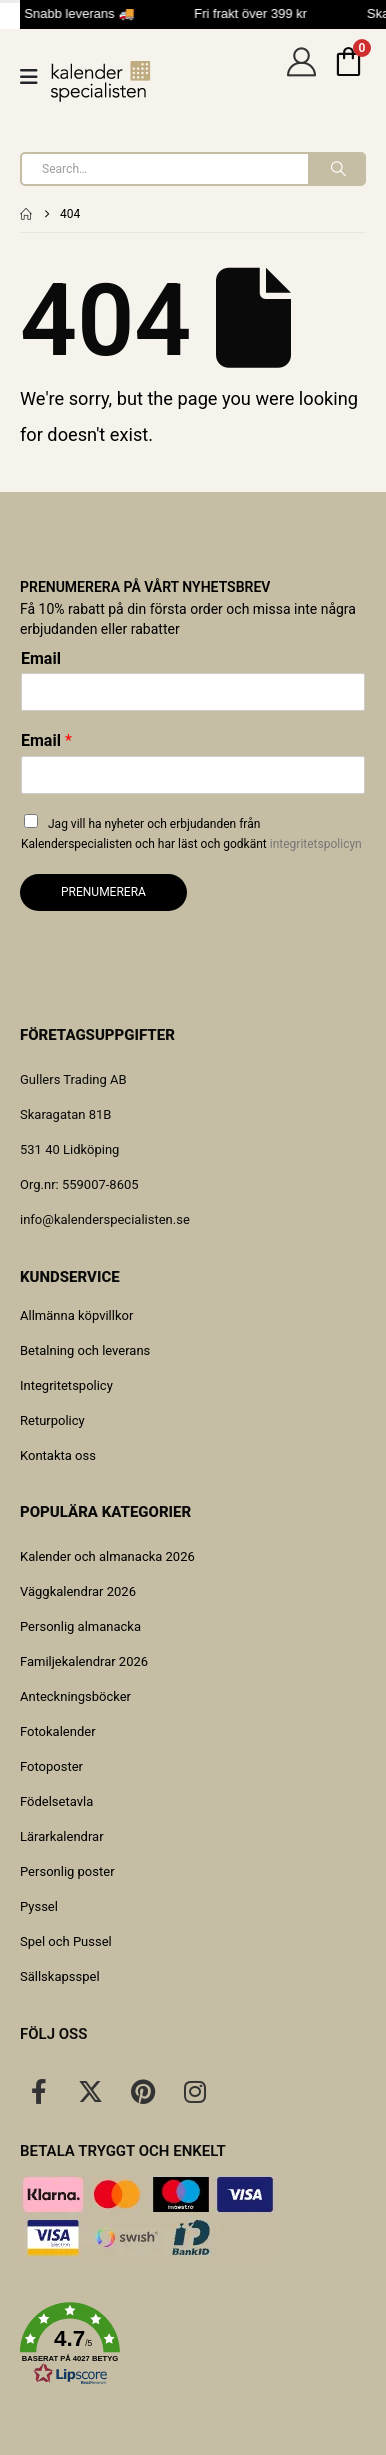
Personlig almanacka (80, 1626)
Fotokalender (58, 1731)
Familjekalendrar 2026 (84, 1661)
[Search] (336, 169)
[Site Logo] (101, 81)
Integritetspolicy (66, 1385)
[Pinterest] (143, 2091)
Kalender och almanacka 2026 (107, 1556)
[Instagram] (195, 2091)
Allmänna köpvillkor (76, 1315)
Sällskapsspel (60, 1976)
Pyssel (39, 1906)
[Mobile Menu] (35, 77)
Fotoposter (51, 1766)
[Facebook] (39, 2091)
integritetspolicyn (316, 844)
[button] (193, 2344)
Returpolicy (52, 1420)
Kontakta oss (58, 1455)
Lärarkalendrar (62, 1836)
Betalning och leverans (85, 1350)
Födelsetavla (56, 1801)
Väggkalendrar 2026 (78, 1591)
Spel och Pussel (66, 1941)
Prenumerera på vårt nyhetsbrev (145, 587)
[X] (91, 2091)
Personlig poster (67, 1871)
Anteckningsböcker (75, 1696)
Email (41, 658)
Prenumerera (103, 892)
